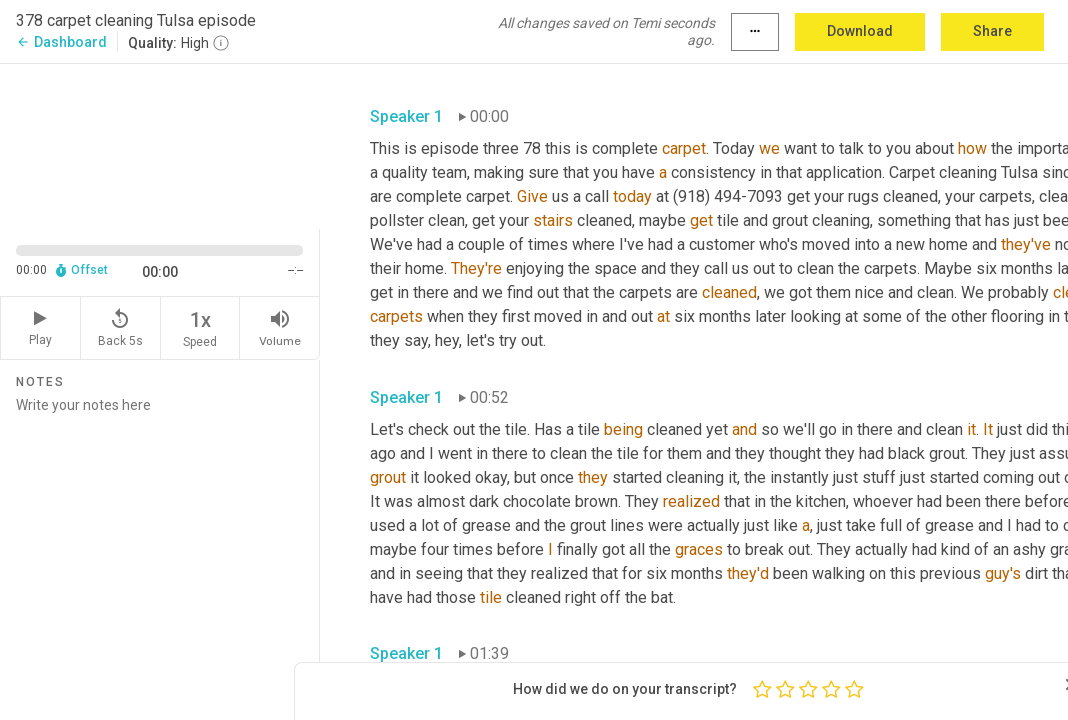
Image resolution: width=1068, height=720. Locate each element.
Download (860, 31)
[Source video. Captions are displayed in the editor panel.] (160, 144)
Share (992, 31)
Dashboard (61, 42)
